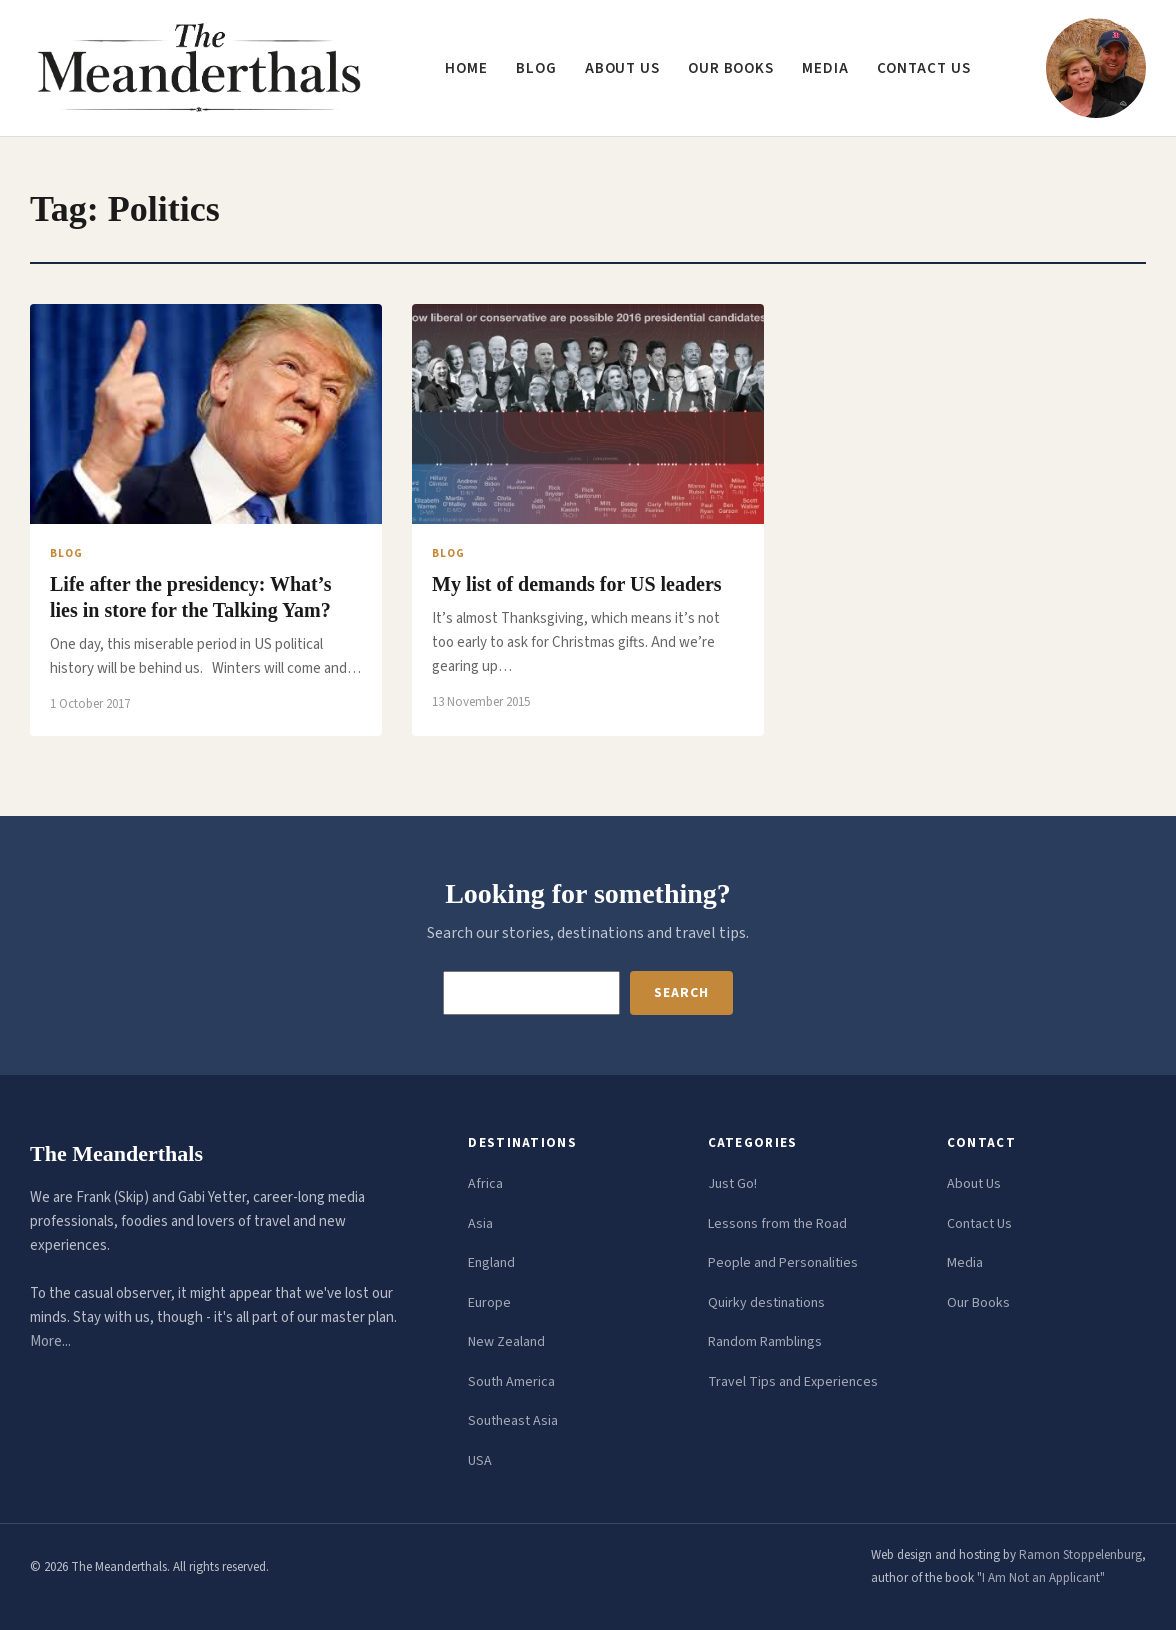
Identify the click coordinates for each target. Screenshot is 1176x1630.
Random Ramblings (765, 1342)
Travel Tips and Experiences (793, 1382)
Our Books (731, 68)
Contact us (924, 68)
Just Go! (732, 1184)
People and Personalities (783, 1263)
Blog (536, 68)
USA (480, 1461)
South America (511, 1382)
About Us (974, 1184)
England (491, 1263)
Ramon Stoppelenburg (1080, 1555)
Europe (489, 1303)
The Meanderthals (116, 1153)
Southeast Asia (513, 1421)
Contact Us (979, 1224)
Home (466, 68)
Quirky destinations (766, 1303)
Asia (480, 1224)
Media (825, 68)
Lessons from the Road (777, 1224)
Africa (485, 1184)
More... (50, 1341)
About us (622, 68)
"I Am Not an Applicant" (1041, 1578)
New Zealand (506, 1342)
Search (681, 993)
